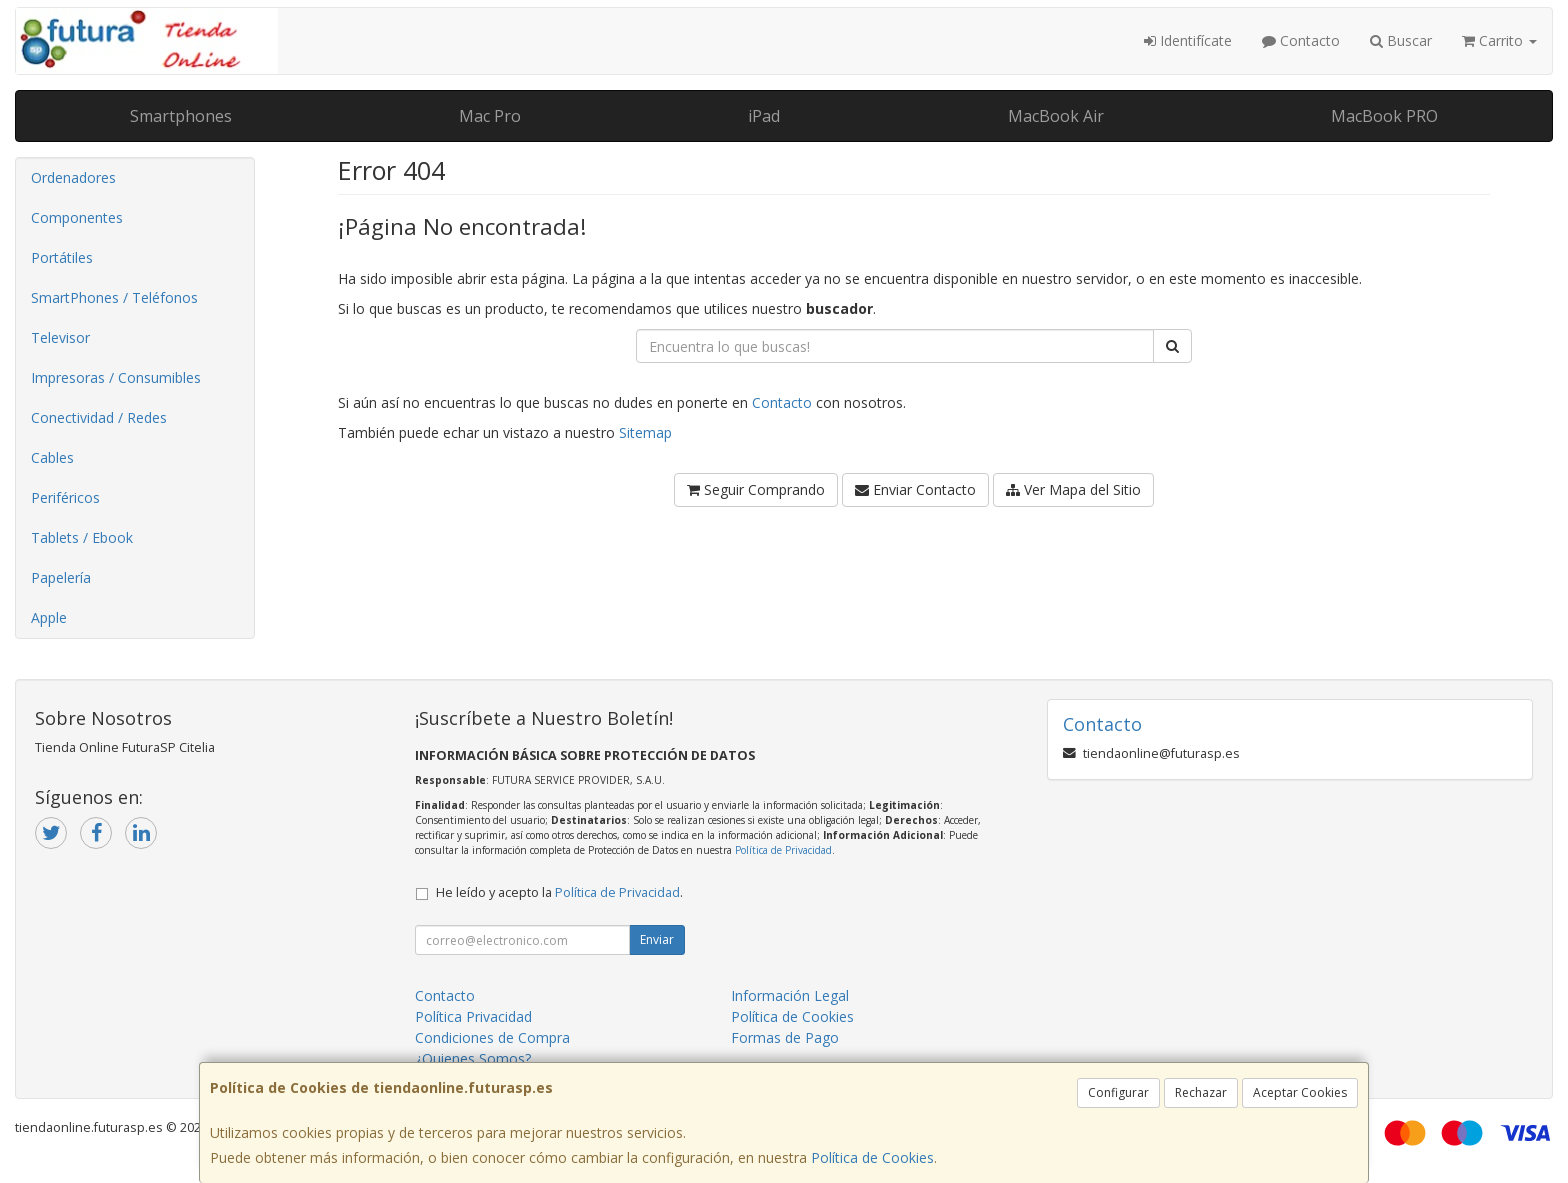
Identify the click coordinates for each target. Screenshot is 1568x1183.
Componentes (77, 217)
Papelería (61, 577)
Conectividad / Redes (99, 417)
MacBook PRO (1384, 116)
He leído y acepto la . (559, 892)
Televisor (60, 337)
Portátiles (62, 257)
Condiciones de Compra (492, 1037)
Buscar (1401, 40)
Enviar (657, 939)
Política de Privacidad (783, 850)
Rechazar (1201, 1092)
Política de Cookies (872, 1157)
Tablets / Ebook (82, 537)
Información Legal (790, 995)
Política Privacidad (473, 1016)
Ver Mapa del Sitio (1073, 489)
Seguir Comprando (756, 489)
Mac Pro (490, 116)
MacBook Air (1056, 116)
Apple (49, 617)
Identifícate (1188, 40)
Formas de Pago (785, 1037)
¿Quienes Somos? (473, 1058)
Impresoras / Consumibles (116, 377)
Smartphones (181, 116)
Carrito (1499, 40)
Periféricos (65, 497)
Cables (52, 457)
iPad (764, 116)
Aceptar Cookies (1300, 1092)
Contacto (1301, 40)
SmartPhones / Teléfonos (114, 297)
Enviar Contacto (915, 489)
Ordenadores (73, 177)
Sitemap (645, 432)
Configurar (1118, 1092)
